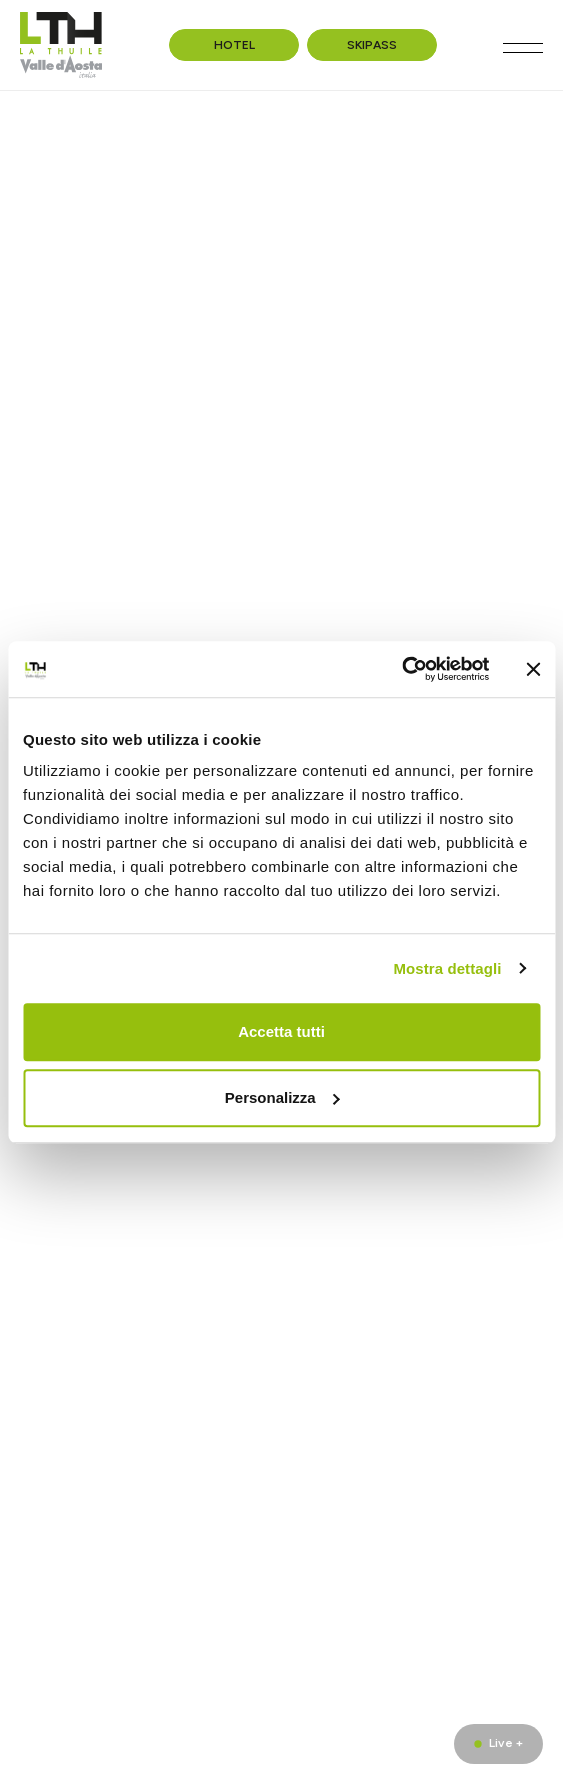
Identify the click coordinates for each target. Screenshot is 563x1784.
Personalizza (282, 1097)
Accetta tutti (281, 1031)
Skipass (372, 45)
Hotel (234, 45)
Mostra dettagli (447, 968)
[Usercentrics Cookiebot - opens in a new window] (401, 669)
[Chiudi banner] (533, 669)
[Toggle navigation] (523, 48)
